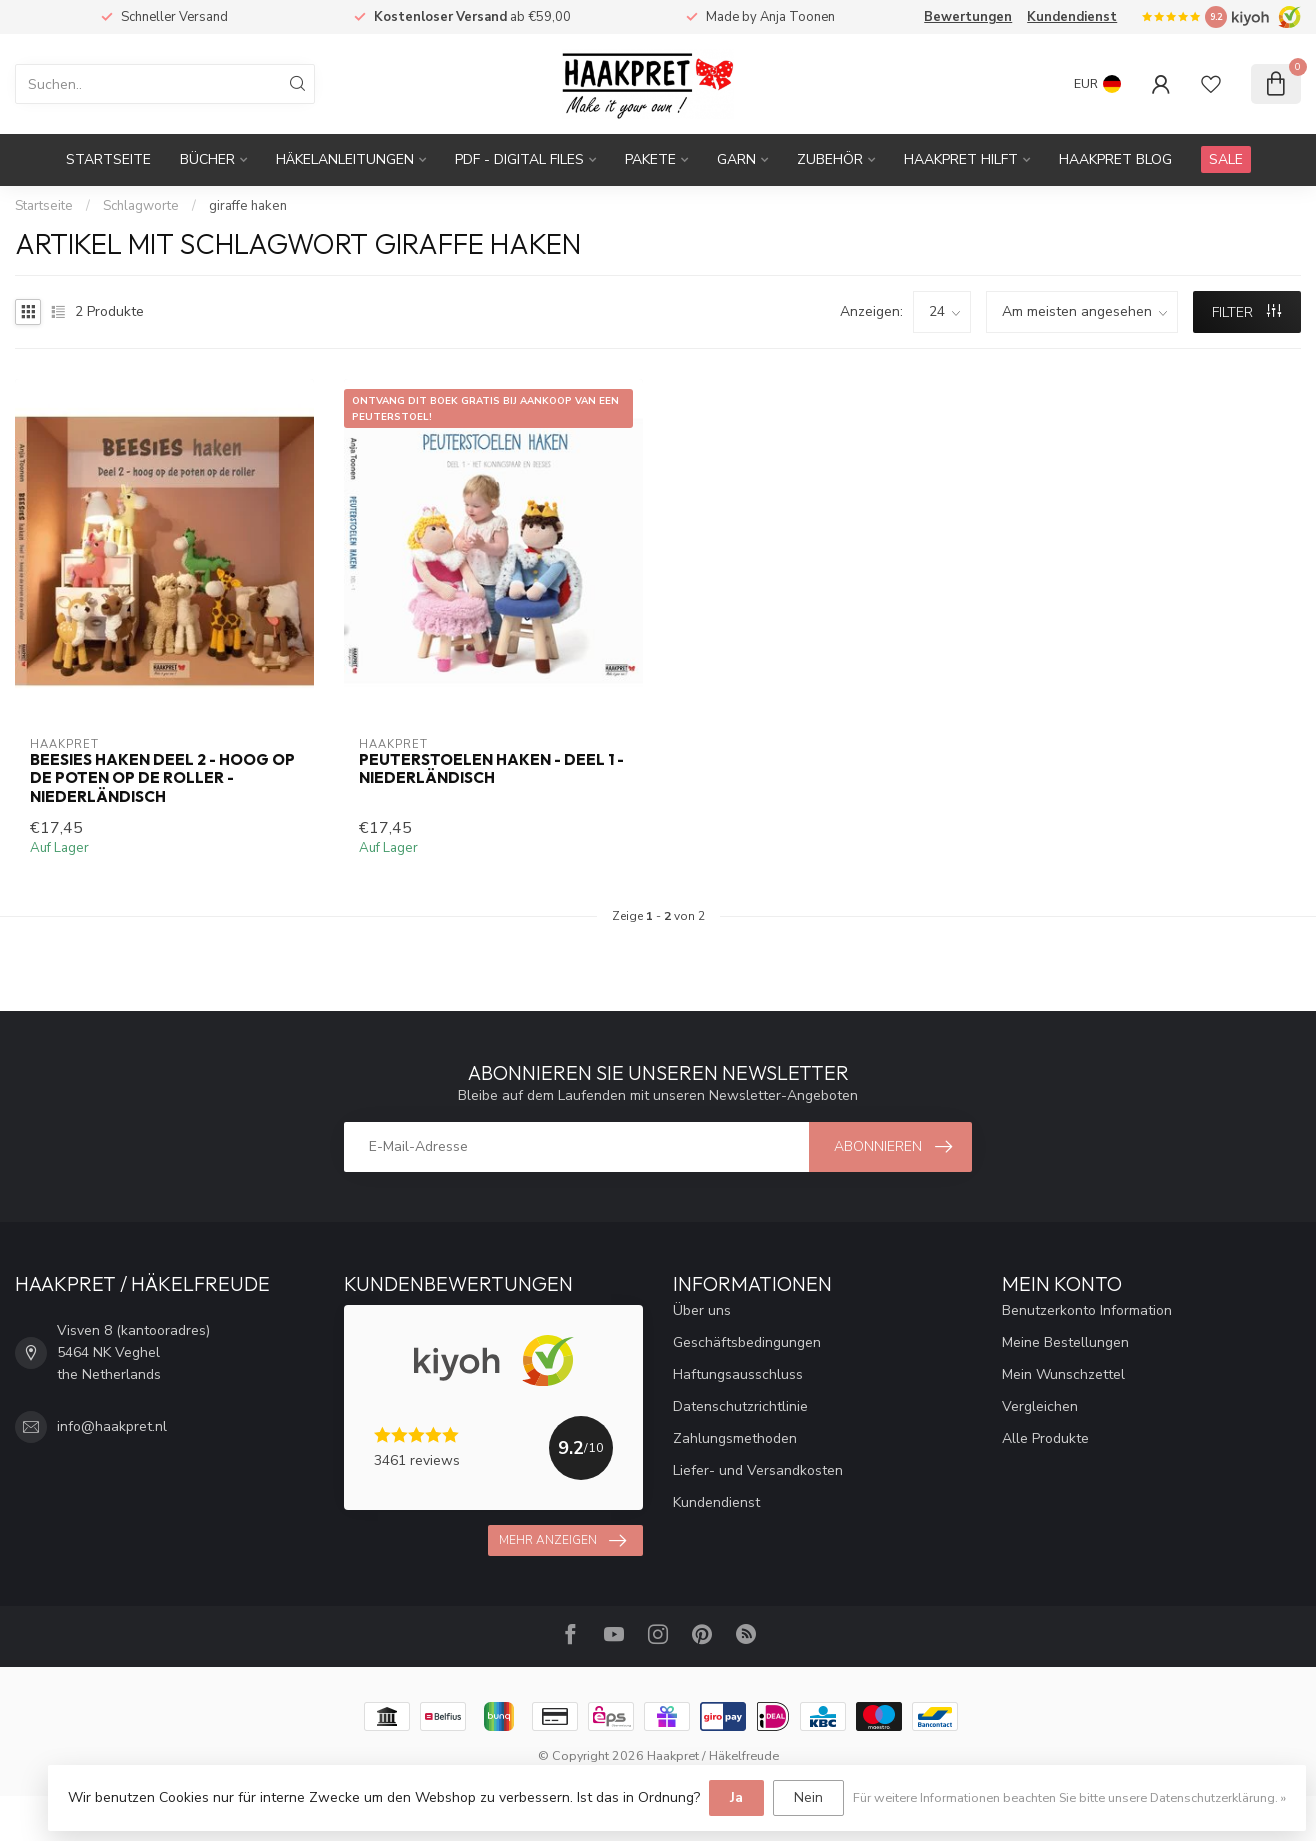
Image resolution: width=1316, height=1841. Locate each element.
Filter (1246, 312)
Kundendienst (1072, 17)
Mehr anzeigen (562, 1541)
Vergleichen (1040, 1406)
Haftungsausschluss (738, 1374)
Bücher (207, 159)
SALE (1226, 159)
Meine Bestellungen (1065, 1342)
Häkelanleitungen (345, 159)
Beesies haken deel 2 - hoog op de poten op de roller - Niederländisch (162, 778)
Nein (808, 1797)
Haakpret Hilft (961, 159)
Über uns (702, 1310)
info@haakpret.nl (112, 1426)
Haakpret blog (1115, 159)
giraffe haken (248, 206)
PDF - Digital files (519, 159)
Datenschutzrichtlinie (740, 1406)
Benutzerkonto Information (1087, 1310)
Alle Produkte (1045, 1438)
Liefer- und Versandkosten (758, 1470)
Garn (736, 159)
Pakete (650, 159)
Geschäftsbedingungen (747, 1342)
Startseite (108, 159)
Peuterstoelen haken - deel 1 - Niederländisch (491, 769)
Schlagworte (141, 206)
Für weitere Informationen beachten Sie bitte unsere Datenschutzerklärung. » (1069, 1797)
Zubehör (830, 159)
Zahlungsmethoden (735, 1438)
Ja (736, 1797)
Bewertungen (968, 17)
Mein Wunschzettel (1063, 1374)
